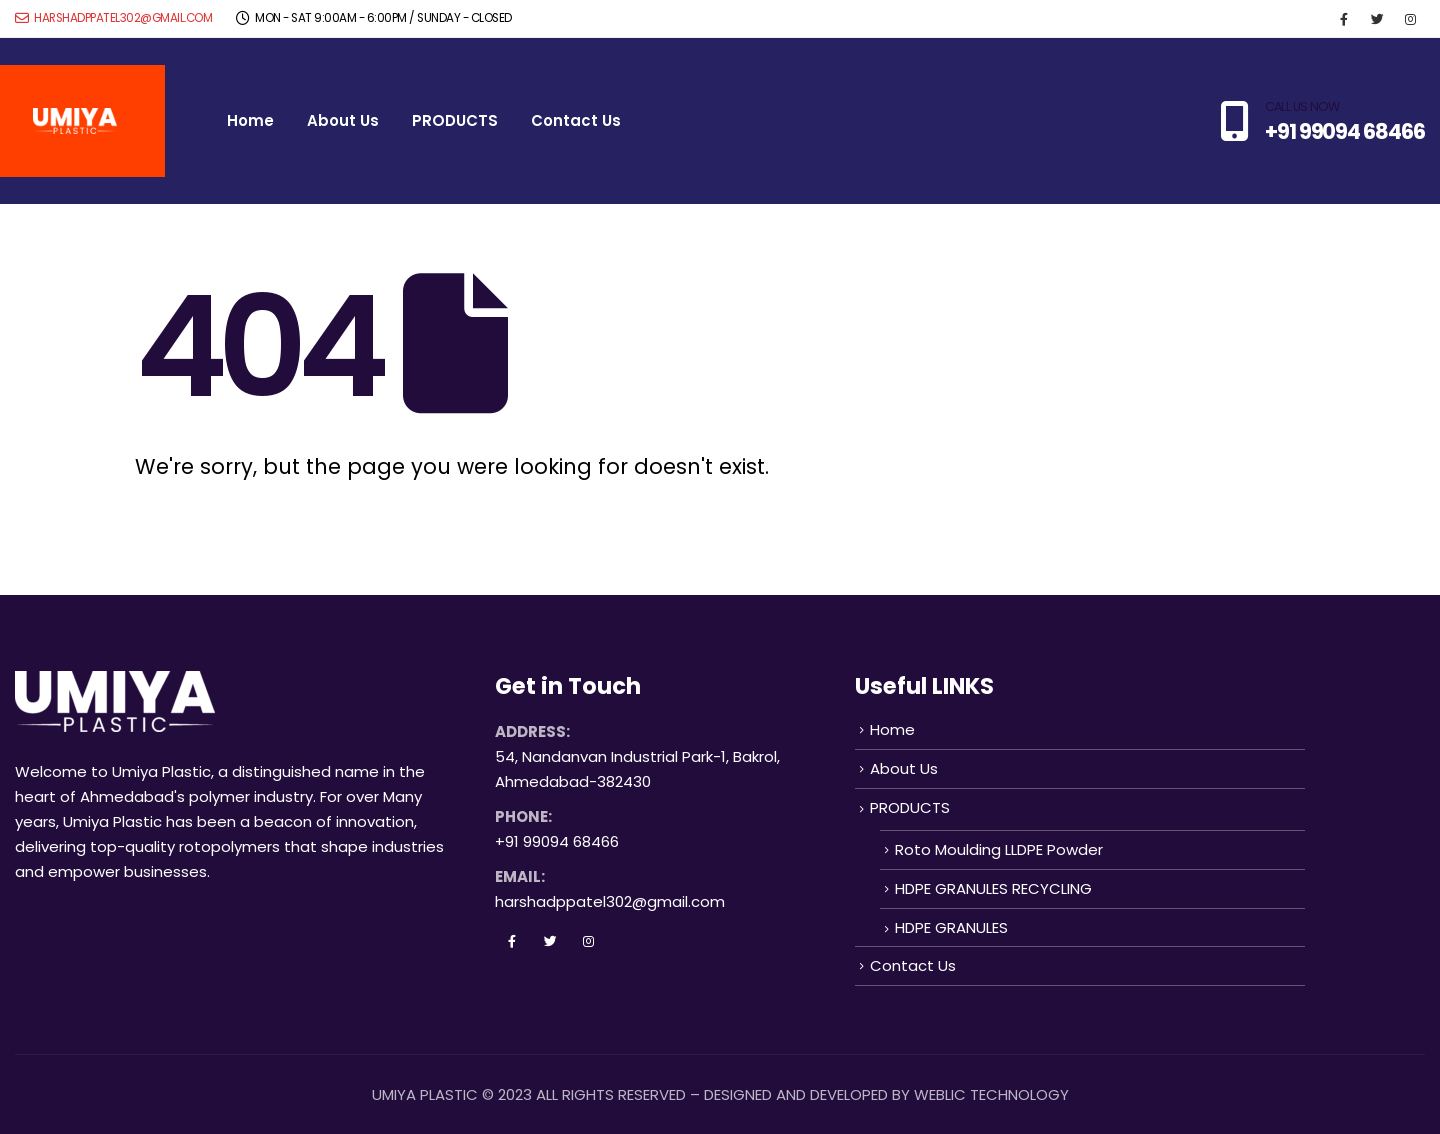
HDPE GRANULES (951, 927)
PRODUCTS (455, 120)
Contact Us (576, 120)
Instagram (588, 941)
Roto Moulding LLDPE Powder (999, 849)
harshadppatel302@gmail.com (113, 18)
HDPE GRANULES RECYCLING (993, 888)
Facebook (512, 941)
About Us (343, 120)
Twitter (550, 941)
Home (250, 120)
